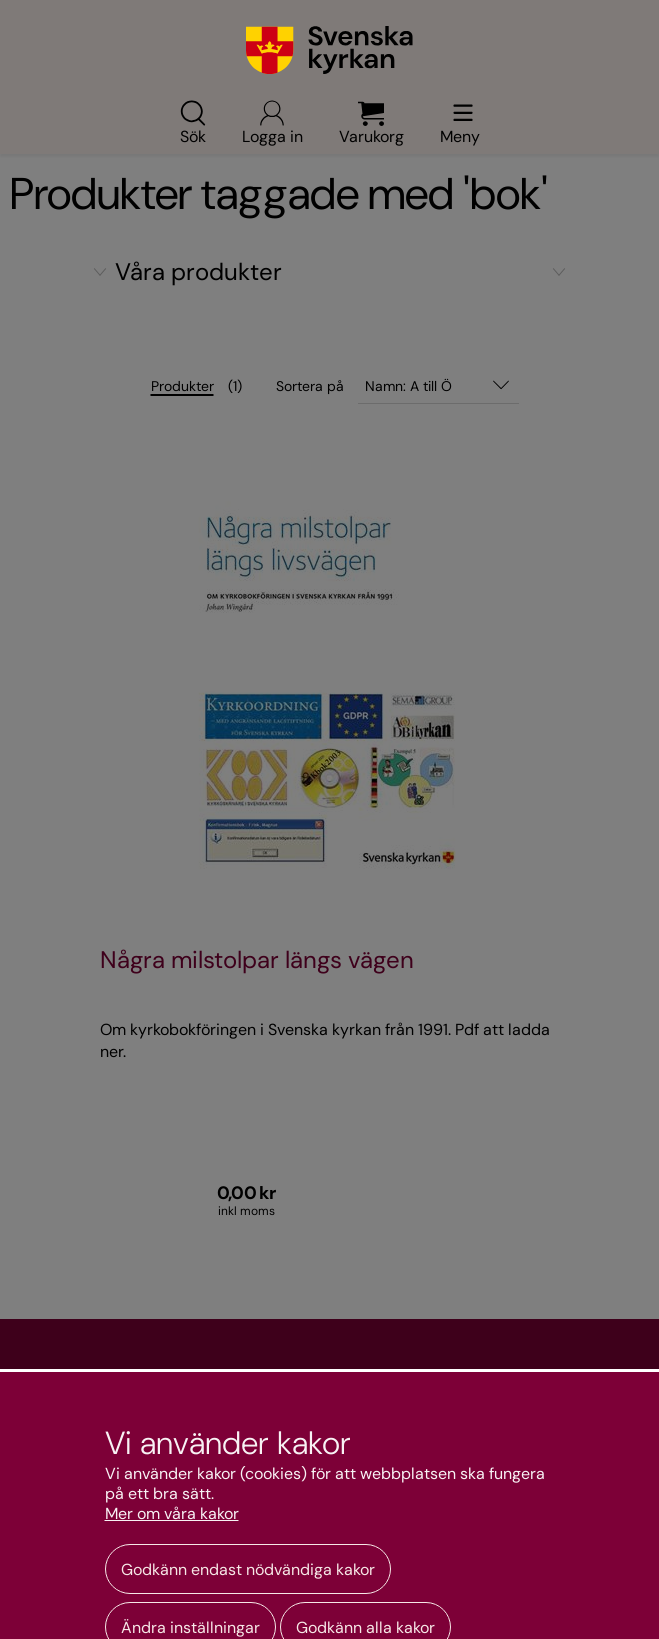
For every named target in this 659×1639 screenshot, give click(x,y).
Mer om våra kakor (172, 1514)
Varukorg (371, 122)
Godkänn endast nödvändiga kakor (248, 1569)
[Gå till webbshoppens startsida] (329, 50)
